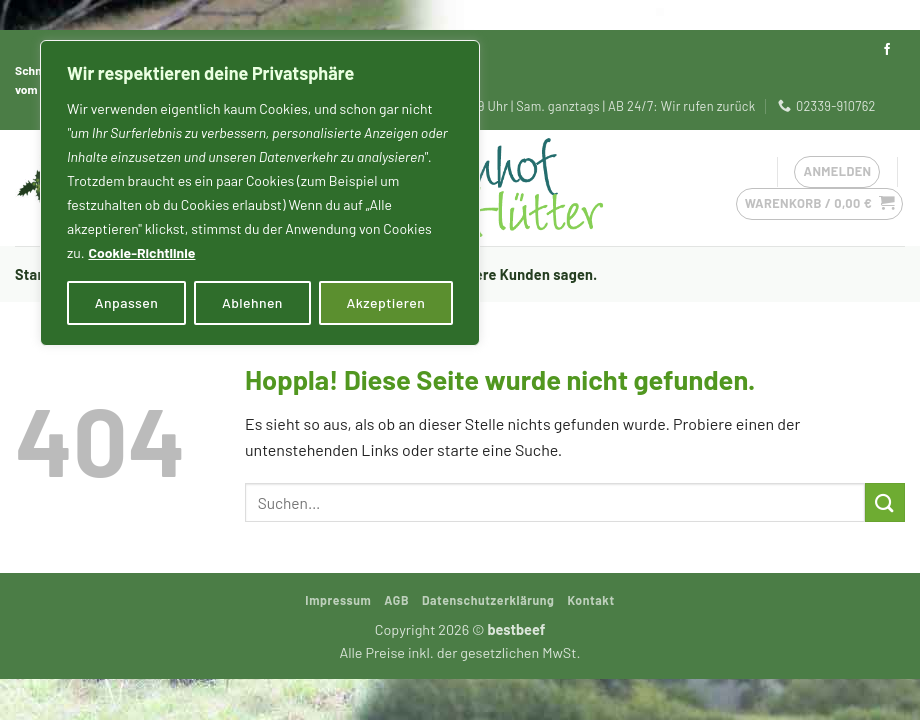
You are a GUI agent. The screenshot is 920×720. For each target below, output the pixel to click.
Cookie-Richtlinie (141, 252)
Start (32, 274)
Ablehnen (252, 302)
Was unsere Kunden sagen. (508, 274)
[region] (260, 193)
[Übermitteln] (885, 502)
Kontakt (590, 600)
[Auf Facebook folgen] (887, 50)
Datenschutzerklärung (488, 600)
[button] (820, 204)
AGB (396, 600)
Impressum (338, 600)
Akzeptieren (386, 302)
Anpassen (126, 302)
